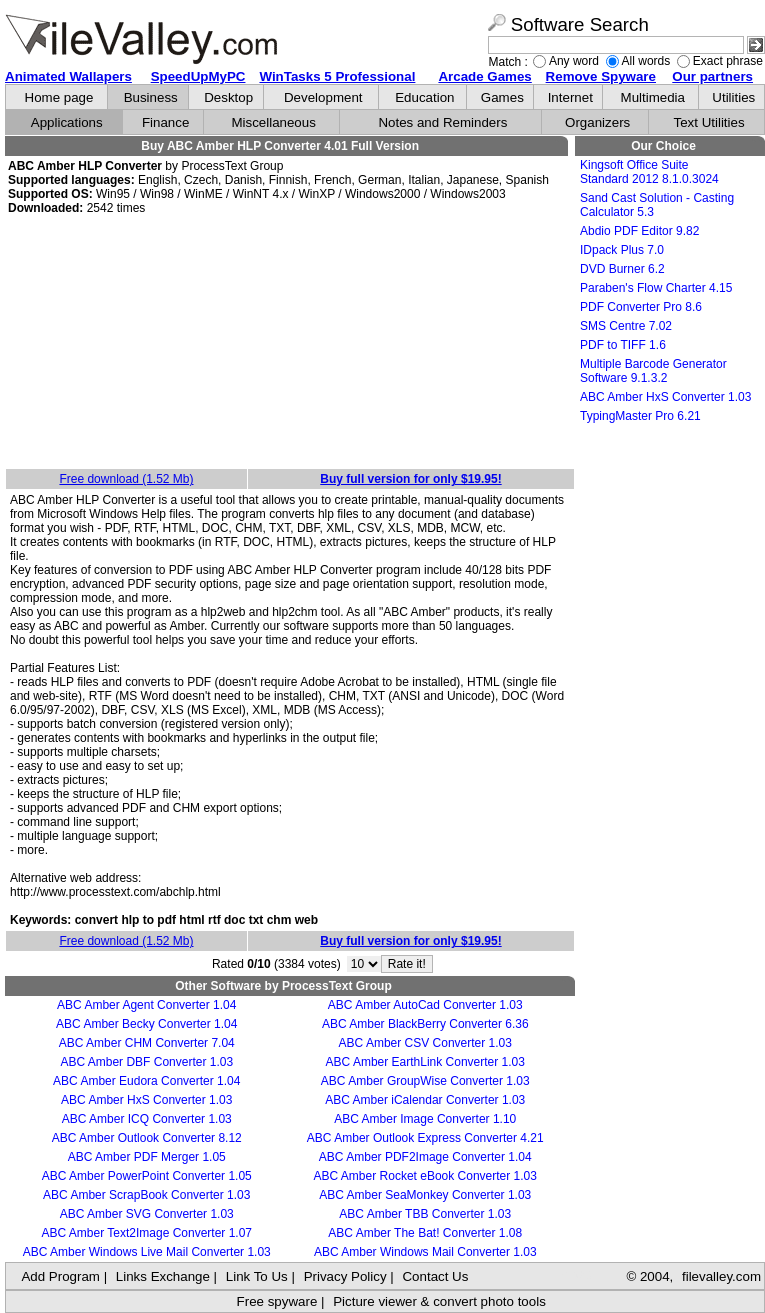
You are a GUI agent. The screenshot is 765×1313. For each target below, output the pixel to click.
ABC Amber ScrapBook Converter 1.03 (146, 1195)
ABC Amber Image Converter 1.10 (425, 1119)
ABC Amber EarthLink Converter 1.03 (425, 1062)
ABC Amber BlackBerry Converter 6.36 (425, 1024)
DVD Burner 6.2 (622, 269)
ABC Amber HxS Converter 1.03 (146, 1100)
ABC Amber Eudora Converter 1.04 (146, 1081)
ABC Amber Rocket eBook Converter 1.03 (425, 1176)
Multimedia (653, 97)
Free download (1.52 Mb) (126, 479)
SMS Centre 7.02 (626, 326)
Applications (67, 122)
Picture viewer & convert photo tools (439, 1301)
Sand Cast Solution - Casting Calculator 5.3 (657, 205)
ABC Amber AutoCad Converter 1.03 (425, 1005)
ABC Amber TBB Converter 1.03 (425, 1214)
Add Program (60, 1276)
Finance (165, 122)
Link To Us (257, 1276)
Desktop (228, 97)
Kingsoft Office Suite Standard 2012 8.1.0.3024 (649, 172)
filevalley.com (721, 1276)
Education (424, 97)
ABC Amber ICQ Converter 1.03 (147, 1119)
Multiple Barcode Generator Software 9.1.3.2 (653, 371)
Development (323, 97)
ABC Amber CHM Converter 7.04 (147, 1043)
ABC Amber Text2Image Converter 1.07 (146, 1233)
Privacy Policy (345, 1276)
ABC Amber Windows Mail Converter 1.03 (425, 1252)
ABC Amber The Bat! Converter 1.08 (425, 1233)
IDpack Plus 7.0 (622, 250)
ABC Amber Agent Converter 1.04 (146, 1005)
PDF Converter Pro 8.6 (641, 307)
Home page (59, 97)
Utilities (733, 97)
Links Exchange (163, 1276)
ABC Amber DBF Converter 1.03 (146, 1062)
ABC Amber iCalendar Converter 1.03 (425, 1100)
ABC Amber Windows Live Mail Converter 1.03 (147, 1252)
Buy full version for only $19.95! (410, 479)
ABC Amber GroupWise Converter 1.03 (425, 1081)
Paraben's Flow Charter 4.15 (656, 288)
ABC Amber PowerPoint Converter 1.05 (147, 1176)
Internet (570, 97)
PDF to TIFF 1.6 (623, 345)
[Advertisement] (290, 343)
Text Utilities (709, 122)
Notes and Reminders (442, 122)
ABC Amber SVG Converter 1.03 (147, 1214)
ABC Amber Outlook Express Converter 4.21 (425, 1138)
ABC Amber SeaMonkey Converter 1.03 (425, 1195)
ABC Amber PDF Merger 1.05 (147, 1157)
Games (502, 97)
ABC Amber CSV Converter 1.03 (425, 1043)
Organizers (597, 122)
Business (151, 97)
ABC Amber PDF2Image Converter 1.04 (425, 1157)
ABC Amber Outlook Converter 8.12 (147, 1138)
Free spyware (277, 1301)
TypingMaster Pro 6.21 (640, 416)
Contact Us (435, 1276)
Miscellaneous (273, 122)
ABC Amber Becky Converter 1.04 (146, 1024)
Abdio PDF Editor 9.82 (639, 231)
